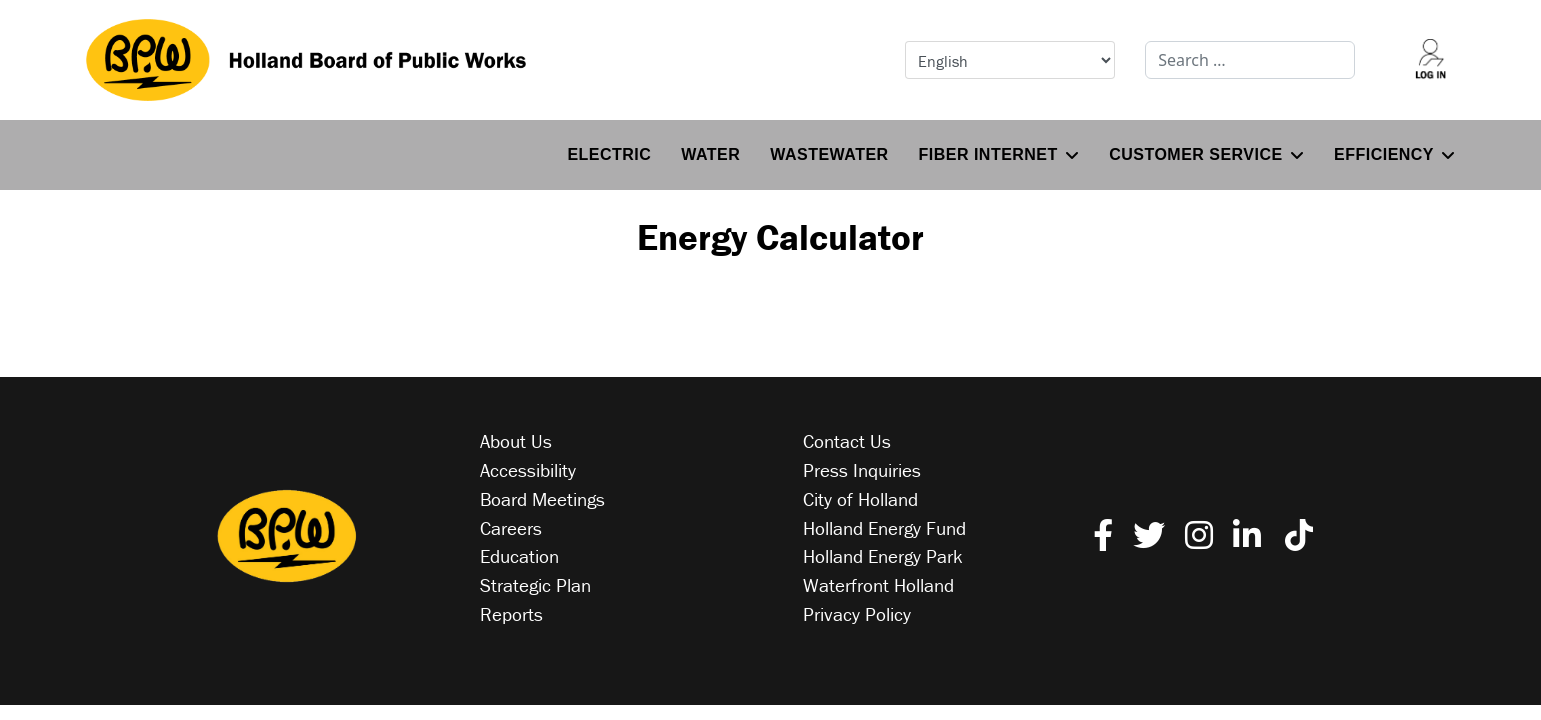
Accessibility (528, 470)
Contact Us (847, 441)
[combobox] (1250, 60)
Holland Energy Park (883, 556)
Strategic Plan (535, 585)
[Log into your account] (1430, 60)
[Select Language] (1010, 60)
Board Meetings (542, 499)
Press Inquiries (862, 470)
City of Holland (860, 499)
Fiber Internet (988, 154)
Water (710, 154)
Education (519, 556)
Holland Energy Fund (884, 528)
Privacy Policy (857, 614)
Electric (609, 154)
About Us (516, 441)
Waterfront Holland (878, 585)
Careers (511, 528)
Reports (511, 614)
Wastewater (829, 154)
